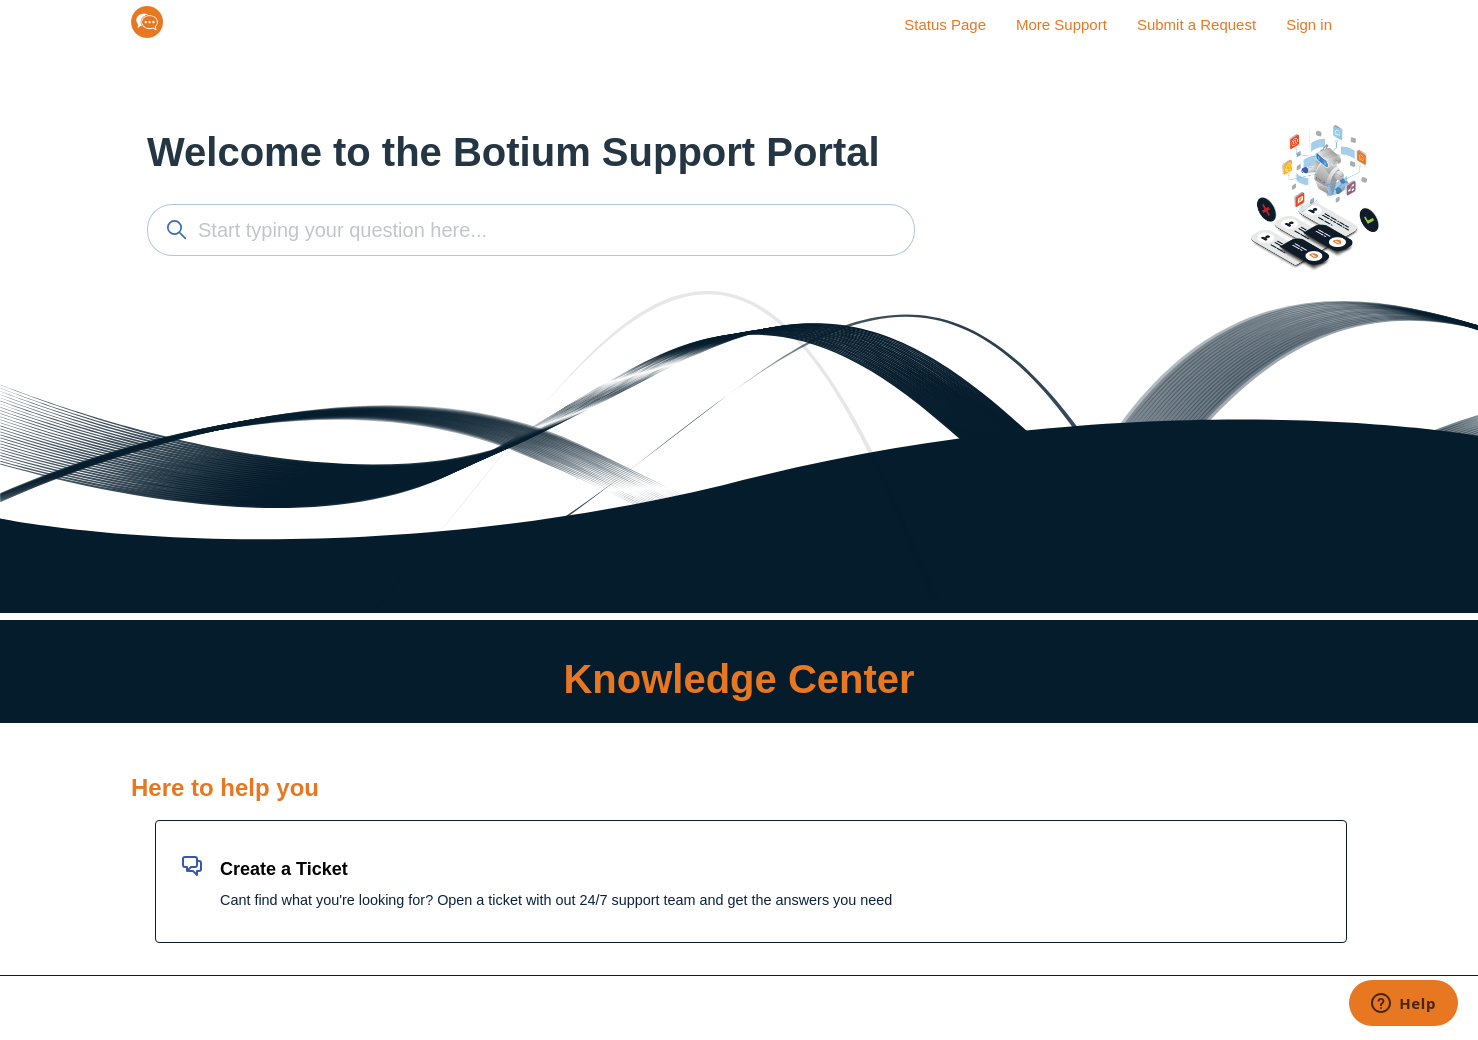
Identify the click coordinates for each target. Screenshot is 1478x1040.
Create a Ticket (284, 869)
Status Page (945, 24)
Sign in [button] (1309, 24)
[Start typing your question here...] (531, 230)
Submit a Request (1196, 24)
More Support (1061, 24)
